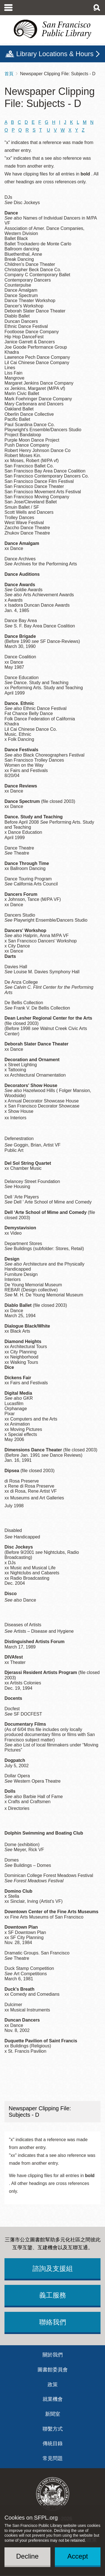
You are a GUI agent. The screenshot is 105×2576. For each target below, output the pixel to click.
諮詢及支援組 (52, 2268)
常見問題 (53, 2458)
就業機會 (53, 2399)
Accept (77, 2556)
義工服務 (52, 2295)
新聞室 (52, 2414)
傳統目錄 (53, 2443)
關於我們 (53, 2355)
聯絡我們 (52, 2322)
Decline (27, 2556)
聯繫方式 (53, 2429)
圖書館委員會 (53, 2369)
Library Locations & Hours (55, 54)
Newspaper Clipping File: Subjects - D (40, 2111)
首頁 (8, 73)
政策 (53, 2384)
